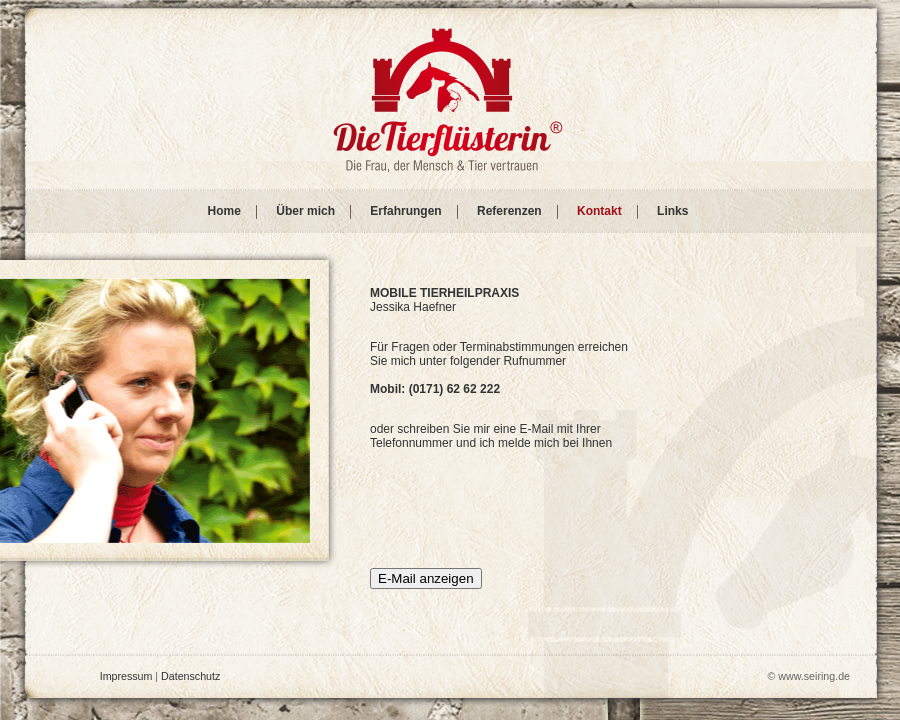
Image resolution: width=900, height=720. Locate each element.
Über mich (305, 211)
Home (224, 211)
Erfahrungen (405, 211)
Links (672, 211)
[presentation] (522, 515)
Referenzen (509, 211)
